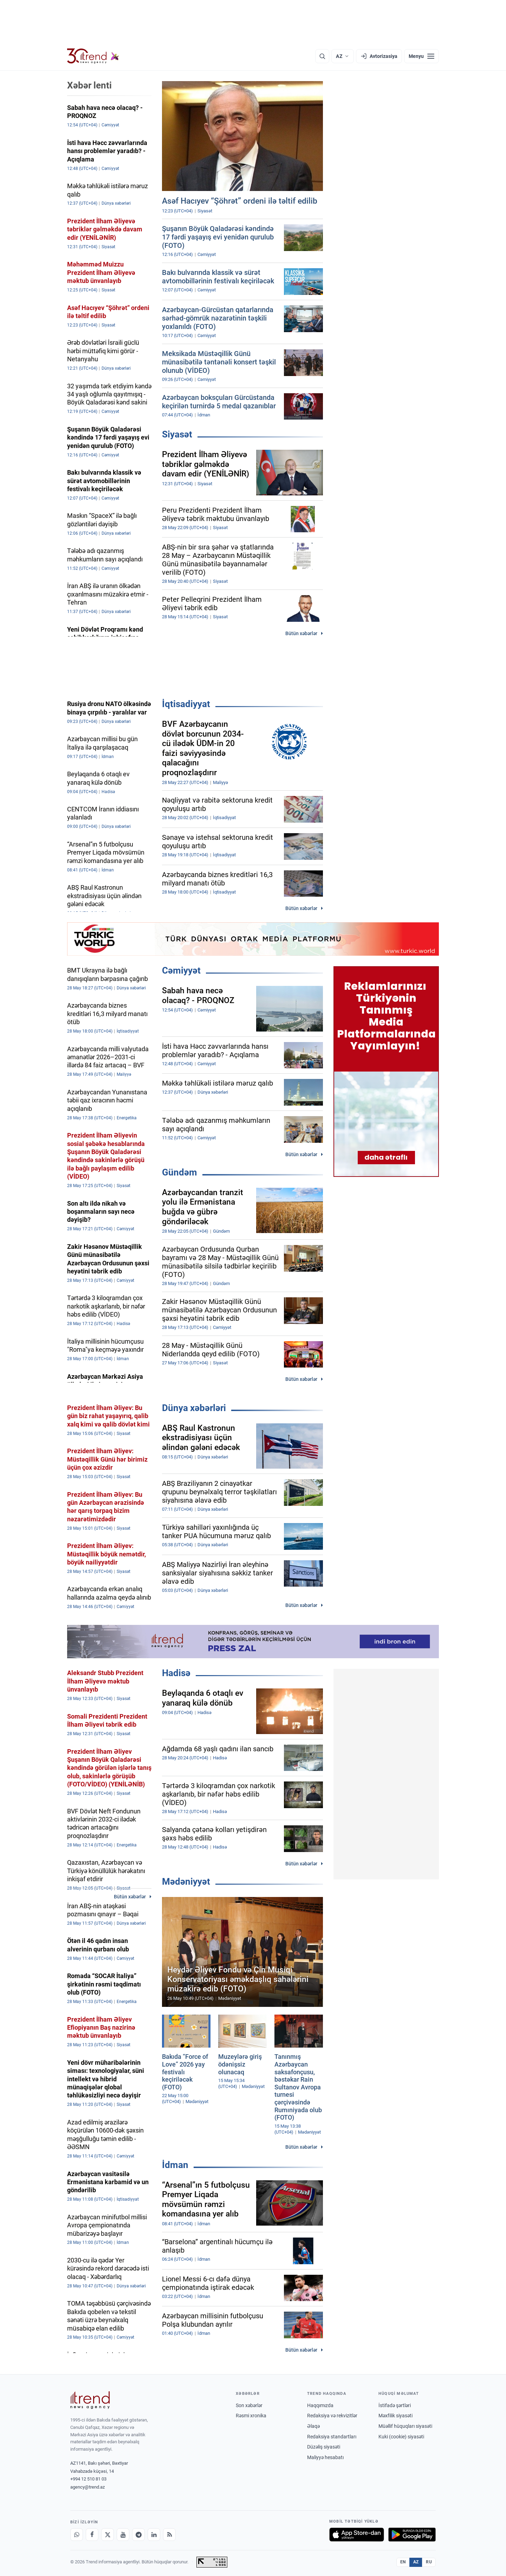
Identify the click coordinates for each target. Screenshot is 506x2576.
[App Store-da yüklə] (356, 2535)
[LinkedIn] (154, 2534)
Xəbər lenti (89, 85)
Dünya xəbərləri (194, 1408)
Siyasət (177, 434)
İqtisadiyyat (186, 704)
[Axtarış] (322, 56)
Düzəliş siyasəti (323, 2447)
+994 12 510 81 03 (88, 2479)
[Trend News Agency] (90, 2400)
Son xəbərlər (249, 2405)
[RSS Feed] (169, 2534)
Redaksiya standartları (331, 2436)
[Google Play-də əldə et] (412, 2535)
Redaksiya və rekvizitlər (332, 2415)
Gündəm (179, 1172)
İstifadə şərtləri (394, 2405)
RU (429, 2561)
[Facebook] (92, 2534)
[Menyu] (421, 56)
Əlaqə (313, 2426)
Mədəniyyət (186, 1881)
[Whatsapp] (76, 2534)
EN (403, 2561)
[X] (107, 2534)
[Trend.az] (93, 56)
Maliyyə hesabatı (325, 2457)
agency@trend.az (87, 2487)
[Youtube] (123, 2534)
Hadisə (176, 1673)
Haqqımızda (320, 2405)
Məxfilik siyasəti (395, 2415)
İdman (175, 2165)
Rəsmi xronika (251, 2415)
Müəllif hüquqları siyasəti (405, 2426)
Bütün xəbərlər (301, 633)
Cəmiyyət (181, 970)
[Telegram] (138, 2534)
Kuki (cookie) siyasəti (401, 2436)
